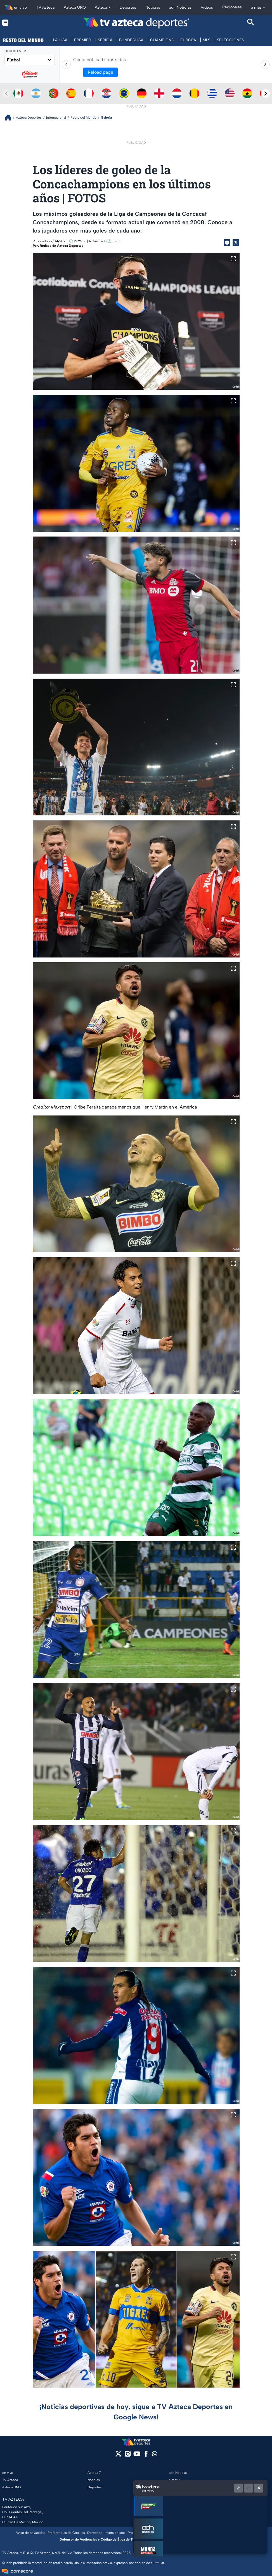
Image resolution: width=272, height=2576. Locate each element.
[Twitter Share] (236, 242)
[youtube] (136, 2455)
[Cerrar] (258, 2488)
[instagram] (127, 2455)
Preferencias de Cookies (66, 2533)
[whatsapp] (154, 2455)
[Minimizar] (248, 2488)
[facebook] (146, 2455)
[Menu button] (21, 22)
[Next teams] (265, 93)
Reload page (100, 72)
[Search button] (251, 22)
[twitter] (118, 2455)
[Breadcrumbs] (10, 117)
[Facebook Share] (227, 242)
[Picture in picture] (238, 2488)
